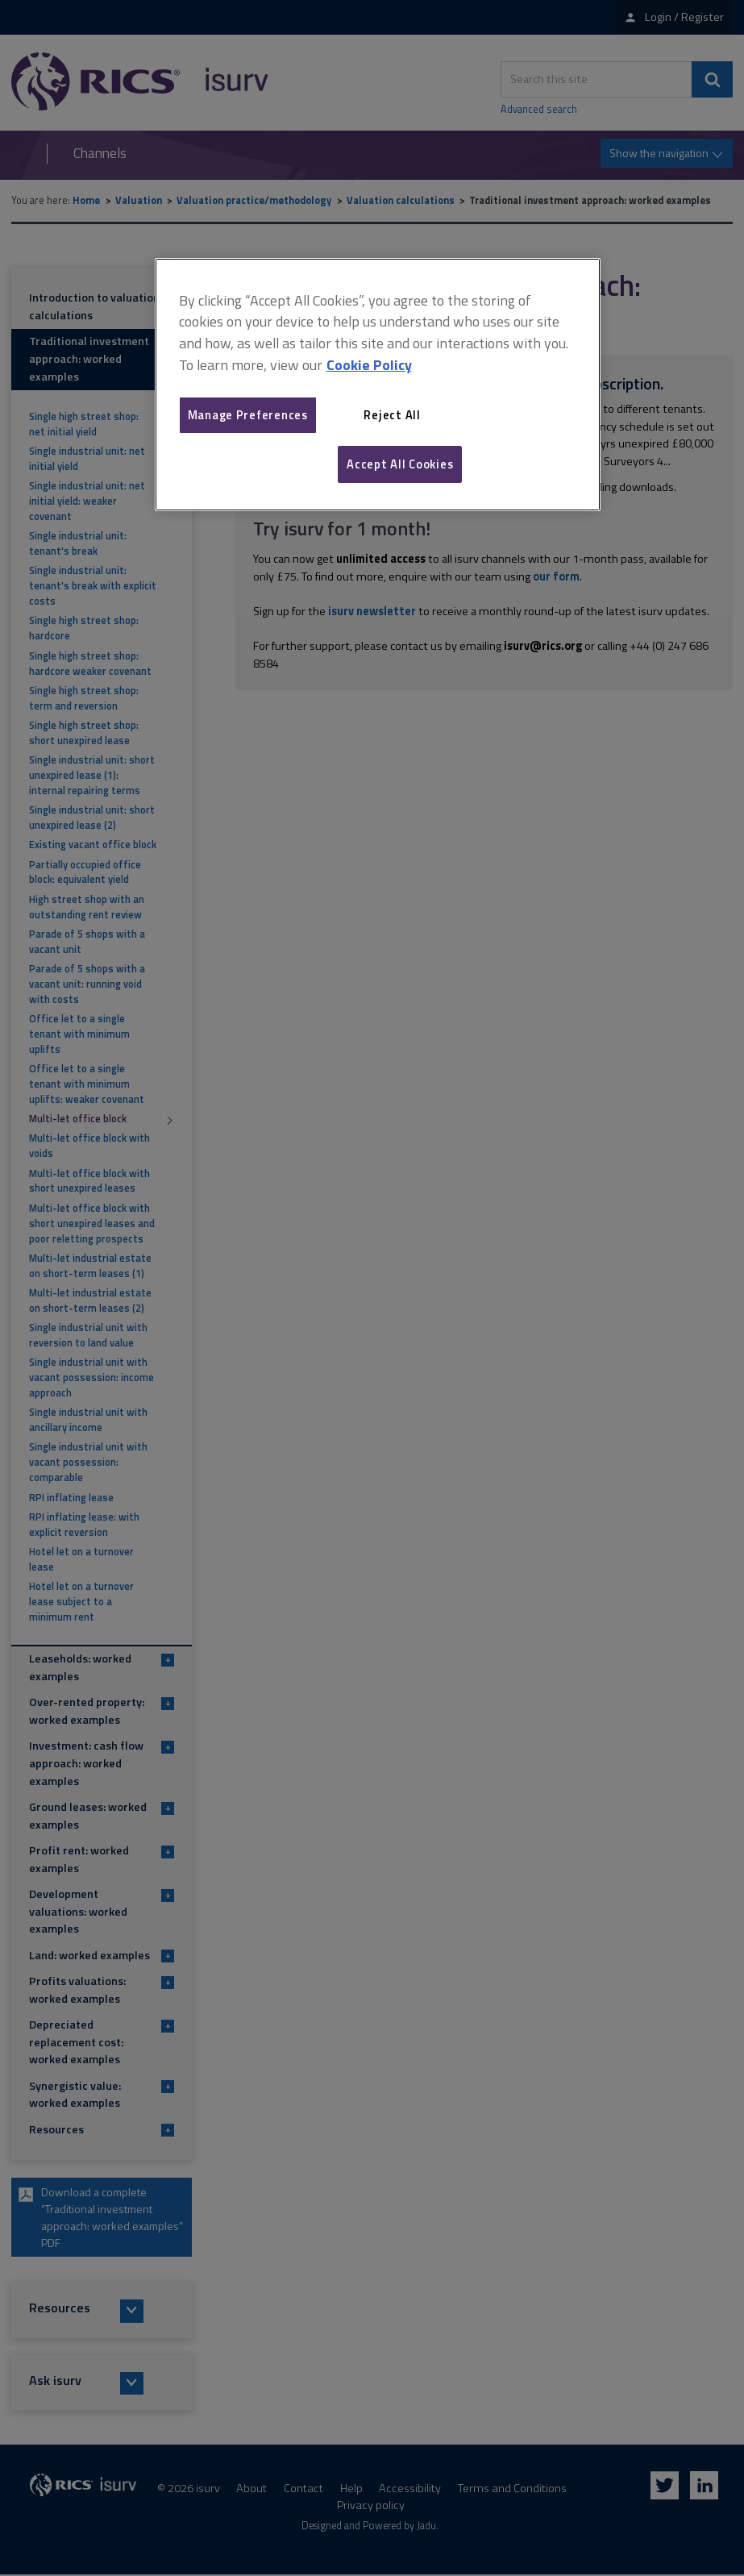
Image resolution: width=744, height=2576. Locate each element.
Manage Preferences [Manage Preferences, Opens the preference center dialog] (248, 415)
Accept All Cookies (400, 464)
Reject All (392, 415)
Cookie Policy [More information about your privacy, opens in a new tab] (369, 365)
